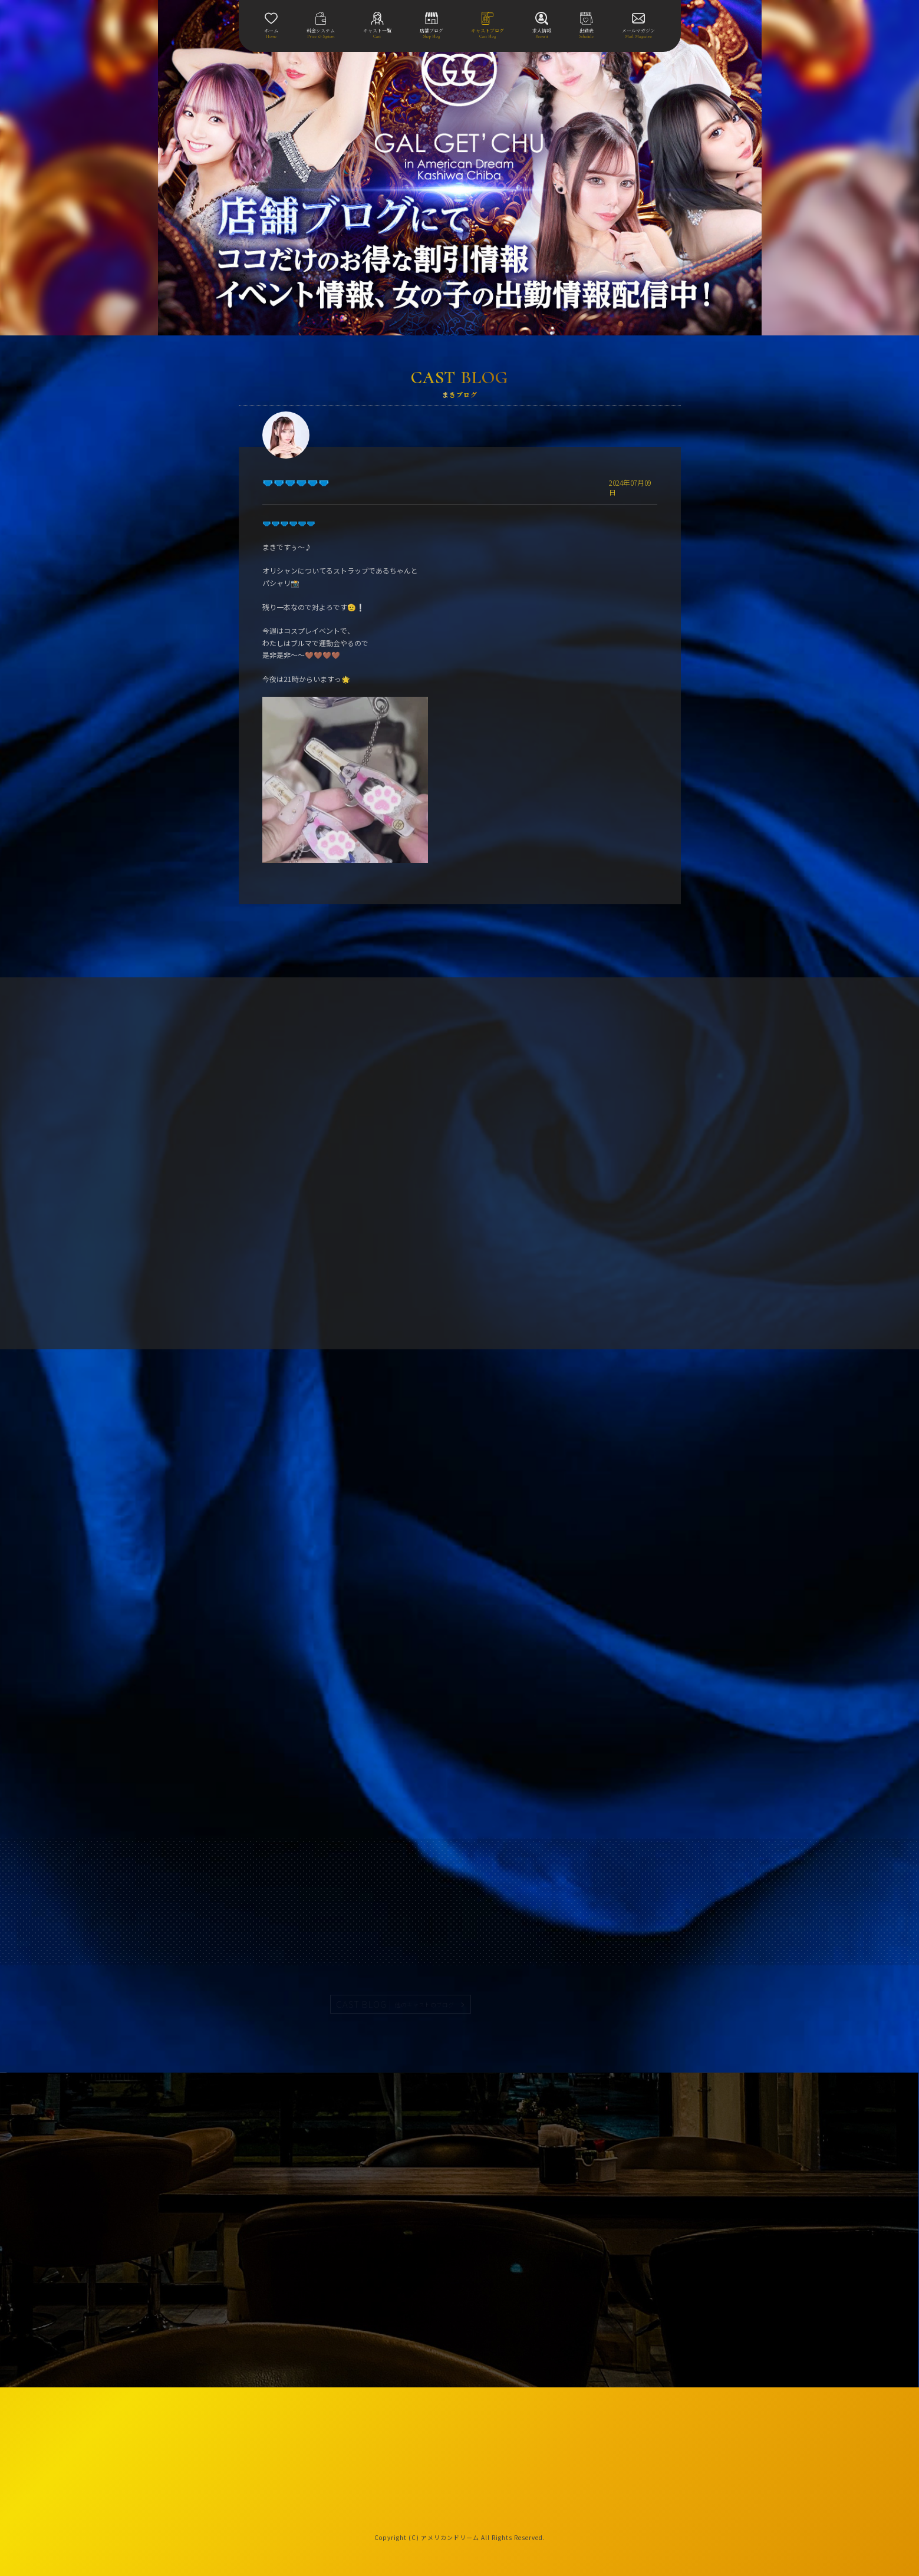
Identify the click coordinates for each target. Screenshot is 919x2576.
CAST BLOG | (395, 2004)
